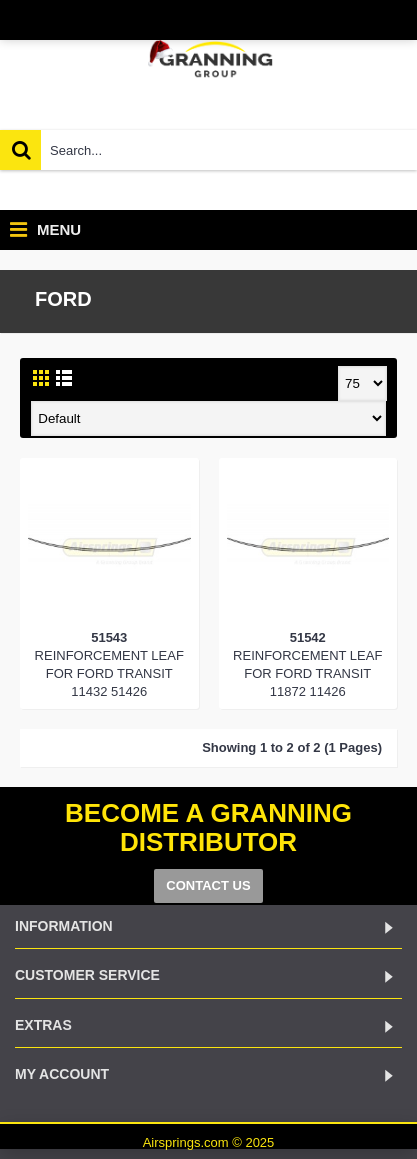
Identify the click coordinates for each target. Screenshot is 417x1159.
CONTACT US (208, 885)
